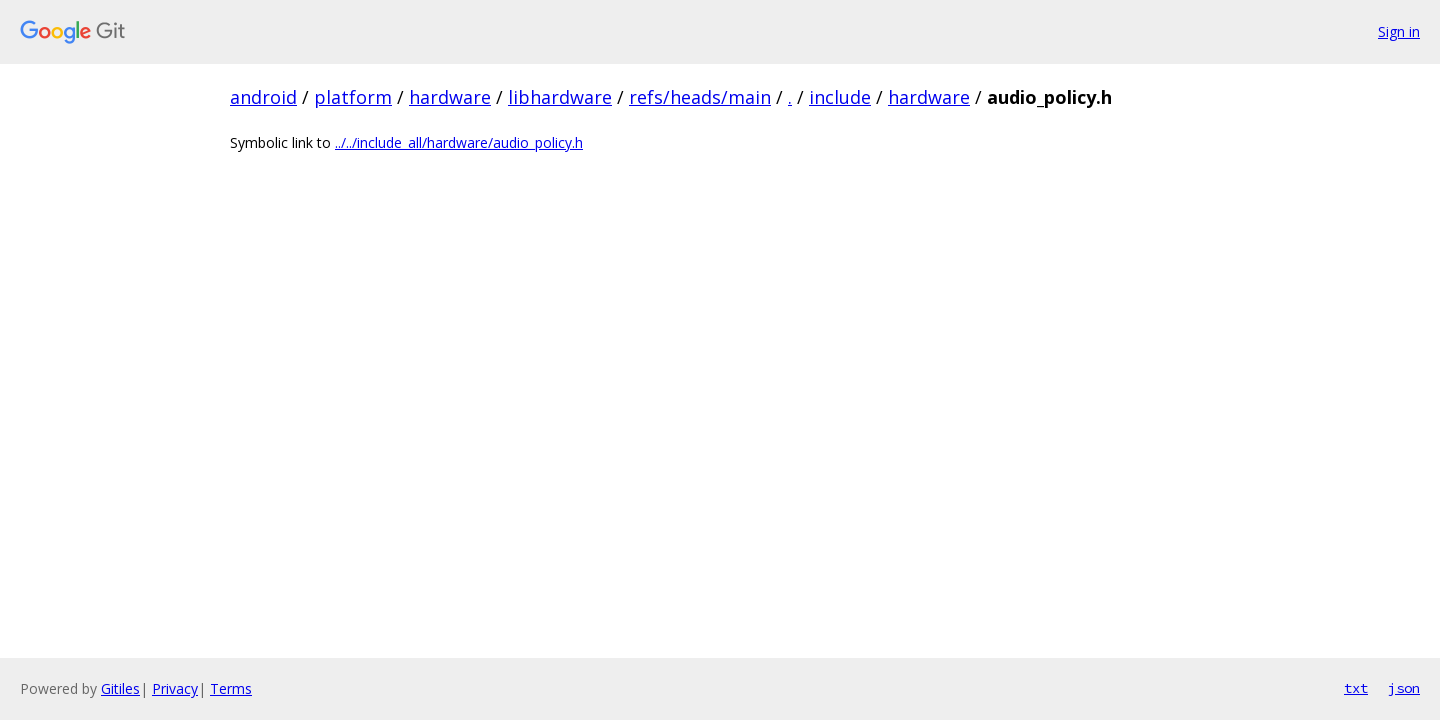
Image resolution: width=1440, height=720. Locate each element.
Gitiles (120, 688)
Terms (231, 688)
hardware (450, 97)
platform (353, 97)
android (263, 97)
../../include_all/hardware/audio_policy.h (459, 142)
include (840, 97)
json (1404, 688)
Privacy (175, 688)
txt (1356, 688)
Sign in (1399, 31)
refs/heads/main (700, 97)
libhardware (560, 97)
